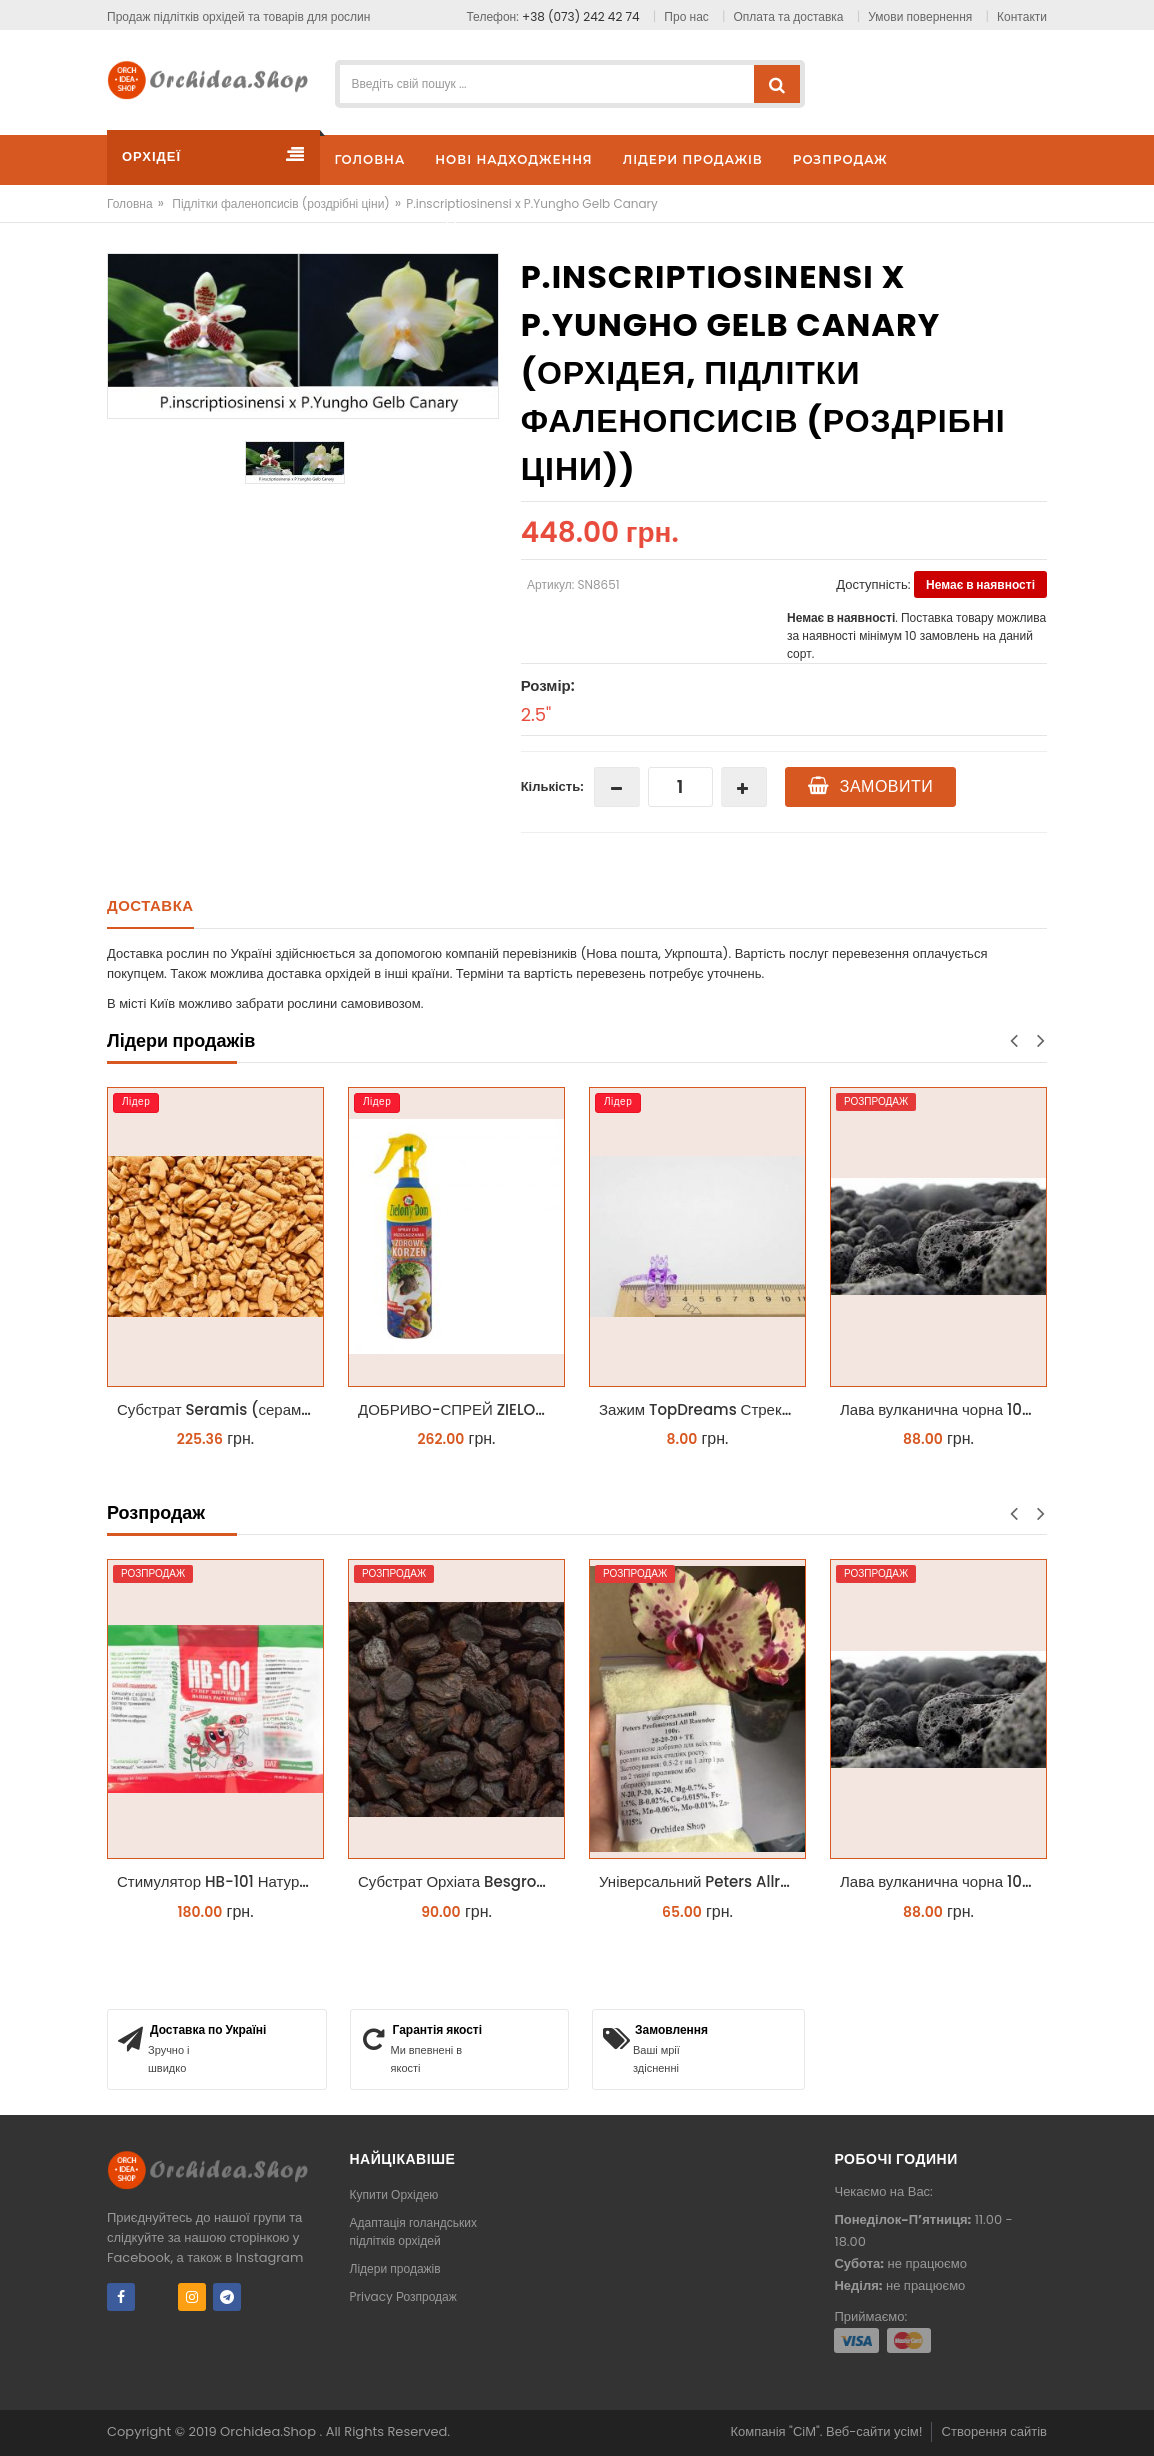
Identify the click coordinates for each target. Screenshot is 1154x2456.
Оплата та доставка (789, 16)
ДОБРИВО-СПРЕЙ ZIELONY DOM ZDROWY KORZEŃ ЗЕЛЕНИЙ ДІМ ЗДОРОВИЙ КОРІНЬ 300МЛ (461, 1409)
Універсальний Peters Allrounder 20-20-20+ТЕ (702, 1881)
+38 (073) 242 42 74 (581, 16)
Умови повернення (920, 16)
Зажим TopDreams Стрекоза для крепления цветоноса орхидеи (702, 1409)
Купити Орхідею (394, 2194)
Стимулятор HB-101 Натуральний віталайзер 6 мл (220, 1881)
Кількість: (552, 786)
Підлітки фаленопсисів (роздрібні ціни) (281, 203)
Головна (130, 203)
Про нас (686, 16)
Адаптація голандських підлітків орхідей (414, 2231)
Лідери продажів (395, 2268)
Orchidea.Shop (269, 2431)
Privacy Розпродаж (403, 2296)
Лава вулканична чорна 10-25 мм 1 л (943, 1409)
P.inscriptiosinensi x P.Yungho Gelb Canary (532, 203)
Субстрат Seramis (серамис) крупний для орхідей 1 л (220, 1409)
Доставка (150, 905)
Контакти (1022, 16)
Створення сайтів (994, 2431)
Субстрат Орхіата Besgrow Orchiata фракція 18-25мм (461, 1881)
